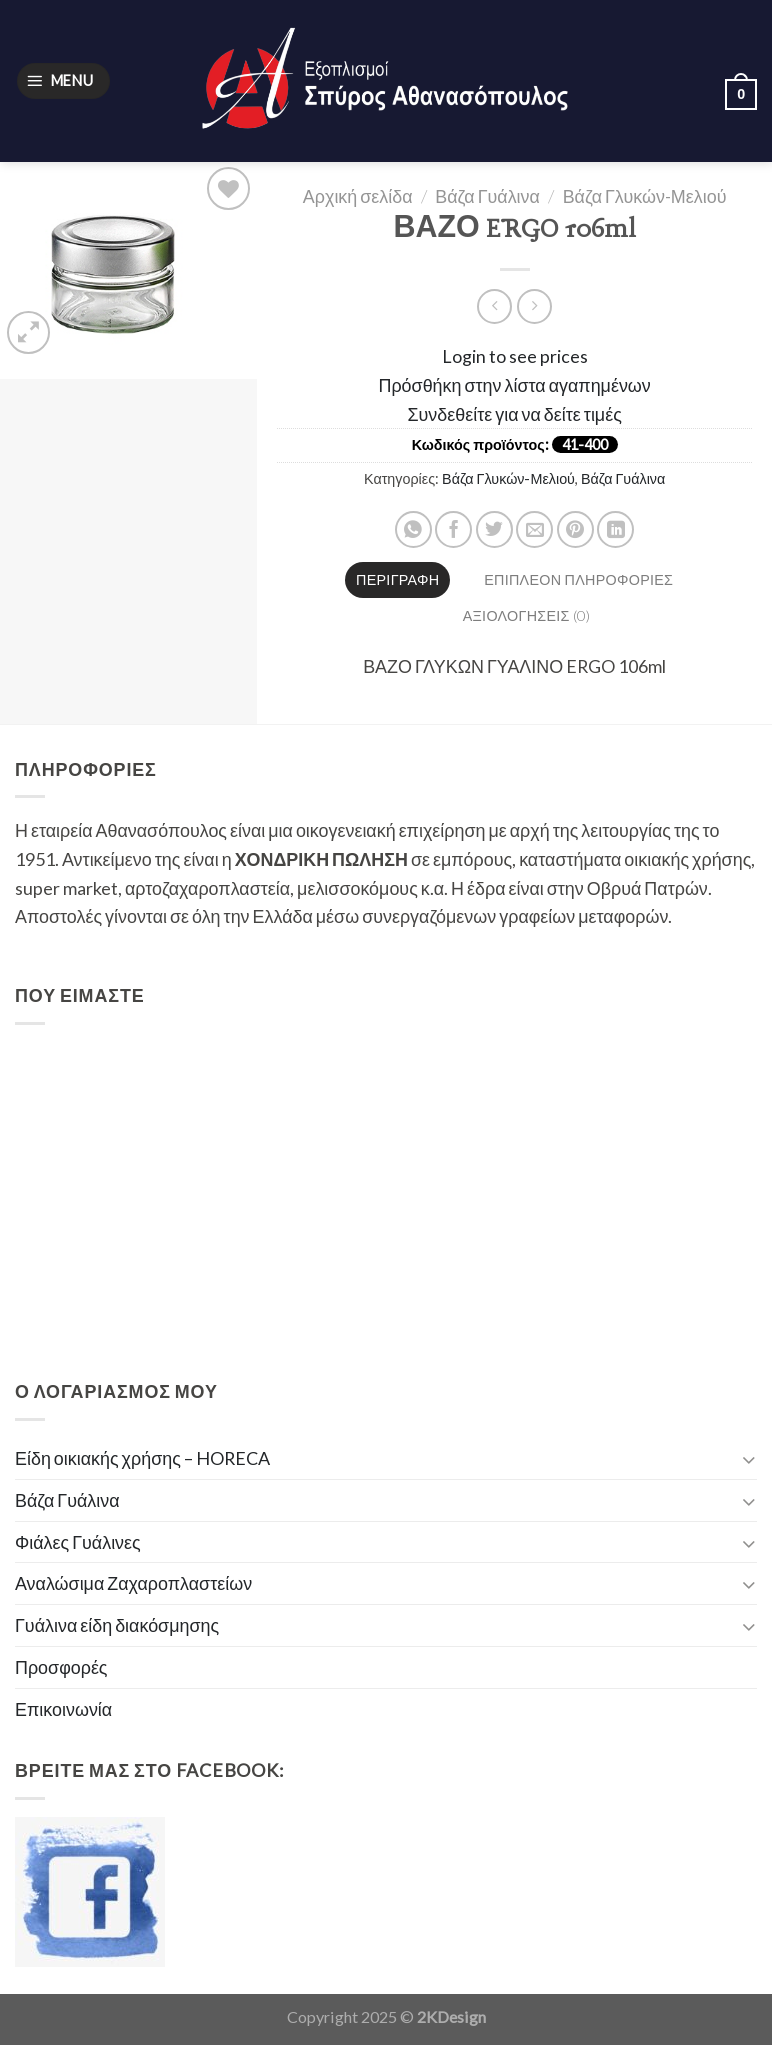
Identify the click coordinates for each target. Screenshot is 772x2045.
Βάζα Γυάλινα (487, 196)
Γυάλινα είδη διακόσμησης (117, 1625)
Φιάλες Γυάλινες (78, 1542)
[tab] (397, 580)
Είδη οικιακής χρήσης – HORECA (142, 1458)
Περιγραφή (397, 579)
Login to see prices (515, 356)
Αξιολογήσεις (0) (526, 615)
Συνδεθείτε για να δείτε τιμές (515, 414)
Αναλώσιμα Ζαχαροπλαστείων (133, 1583)
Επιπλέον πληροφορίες (578, 579)
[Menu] (63, 81)
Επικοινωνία (63, 1709)
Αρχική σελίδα (358, 196)
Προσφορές (61, 1667)
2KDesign (451, 2016)
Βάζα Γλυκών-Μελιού (645, 196)
